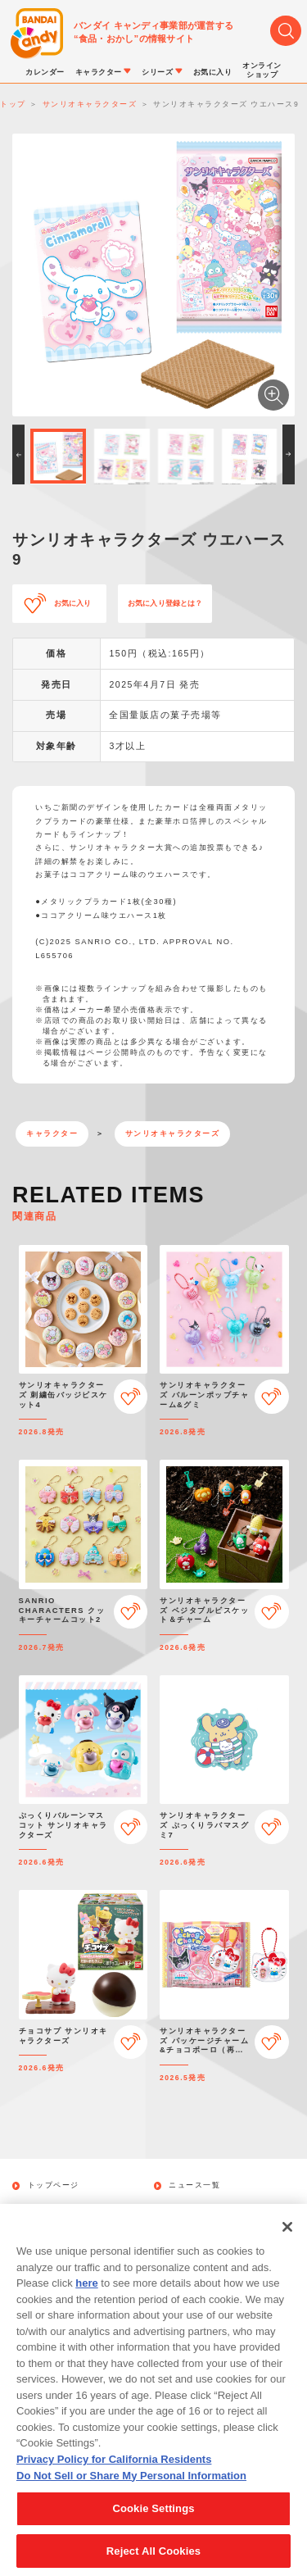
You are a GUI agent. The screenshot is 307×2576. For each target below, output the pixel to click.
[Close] (287, 2250)
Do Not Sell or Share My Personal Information (131, 2498)
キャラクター (52, 1133)
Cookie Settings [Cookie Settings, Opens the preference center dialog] (153, 2531)
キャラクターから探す (212, 2208)
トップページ (53, 2185)
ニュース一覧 (194, 2185)
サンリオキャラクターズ (172, 1133)
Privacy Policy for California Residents (113, 2482)
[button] (18, 454)
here (86, 2306)
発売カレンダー (58, 2208)
